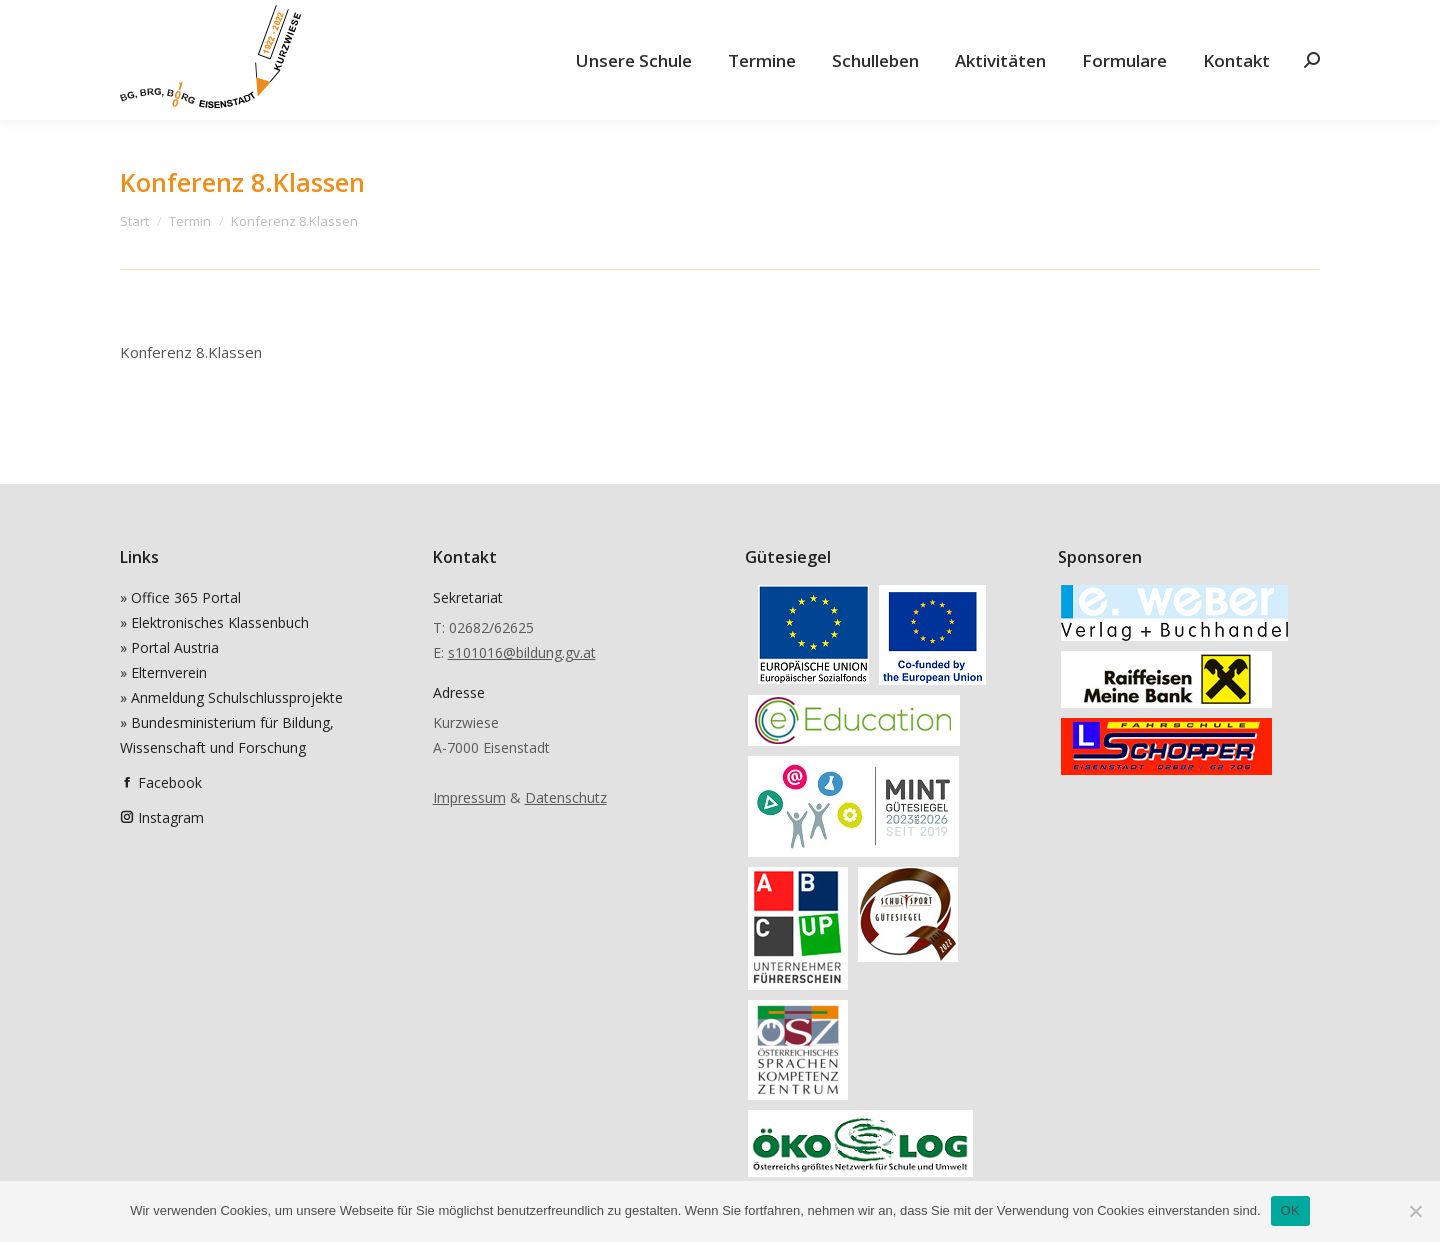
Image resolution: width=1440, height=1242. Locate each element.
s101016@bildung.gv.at (522, 652)
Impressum (469, 797)
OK (1290, 1210)
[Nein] (1415, 1211)
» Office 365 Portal (180, 597)
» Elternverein (163, 672)
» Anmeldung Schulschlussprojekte (231, 697)
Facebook (170, 782)
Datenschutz (566, 797)
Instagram (171, 817)
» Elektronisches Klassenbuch (214, 622)
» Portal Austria (169, 647)
